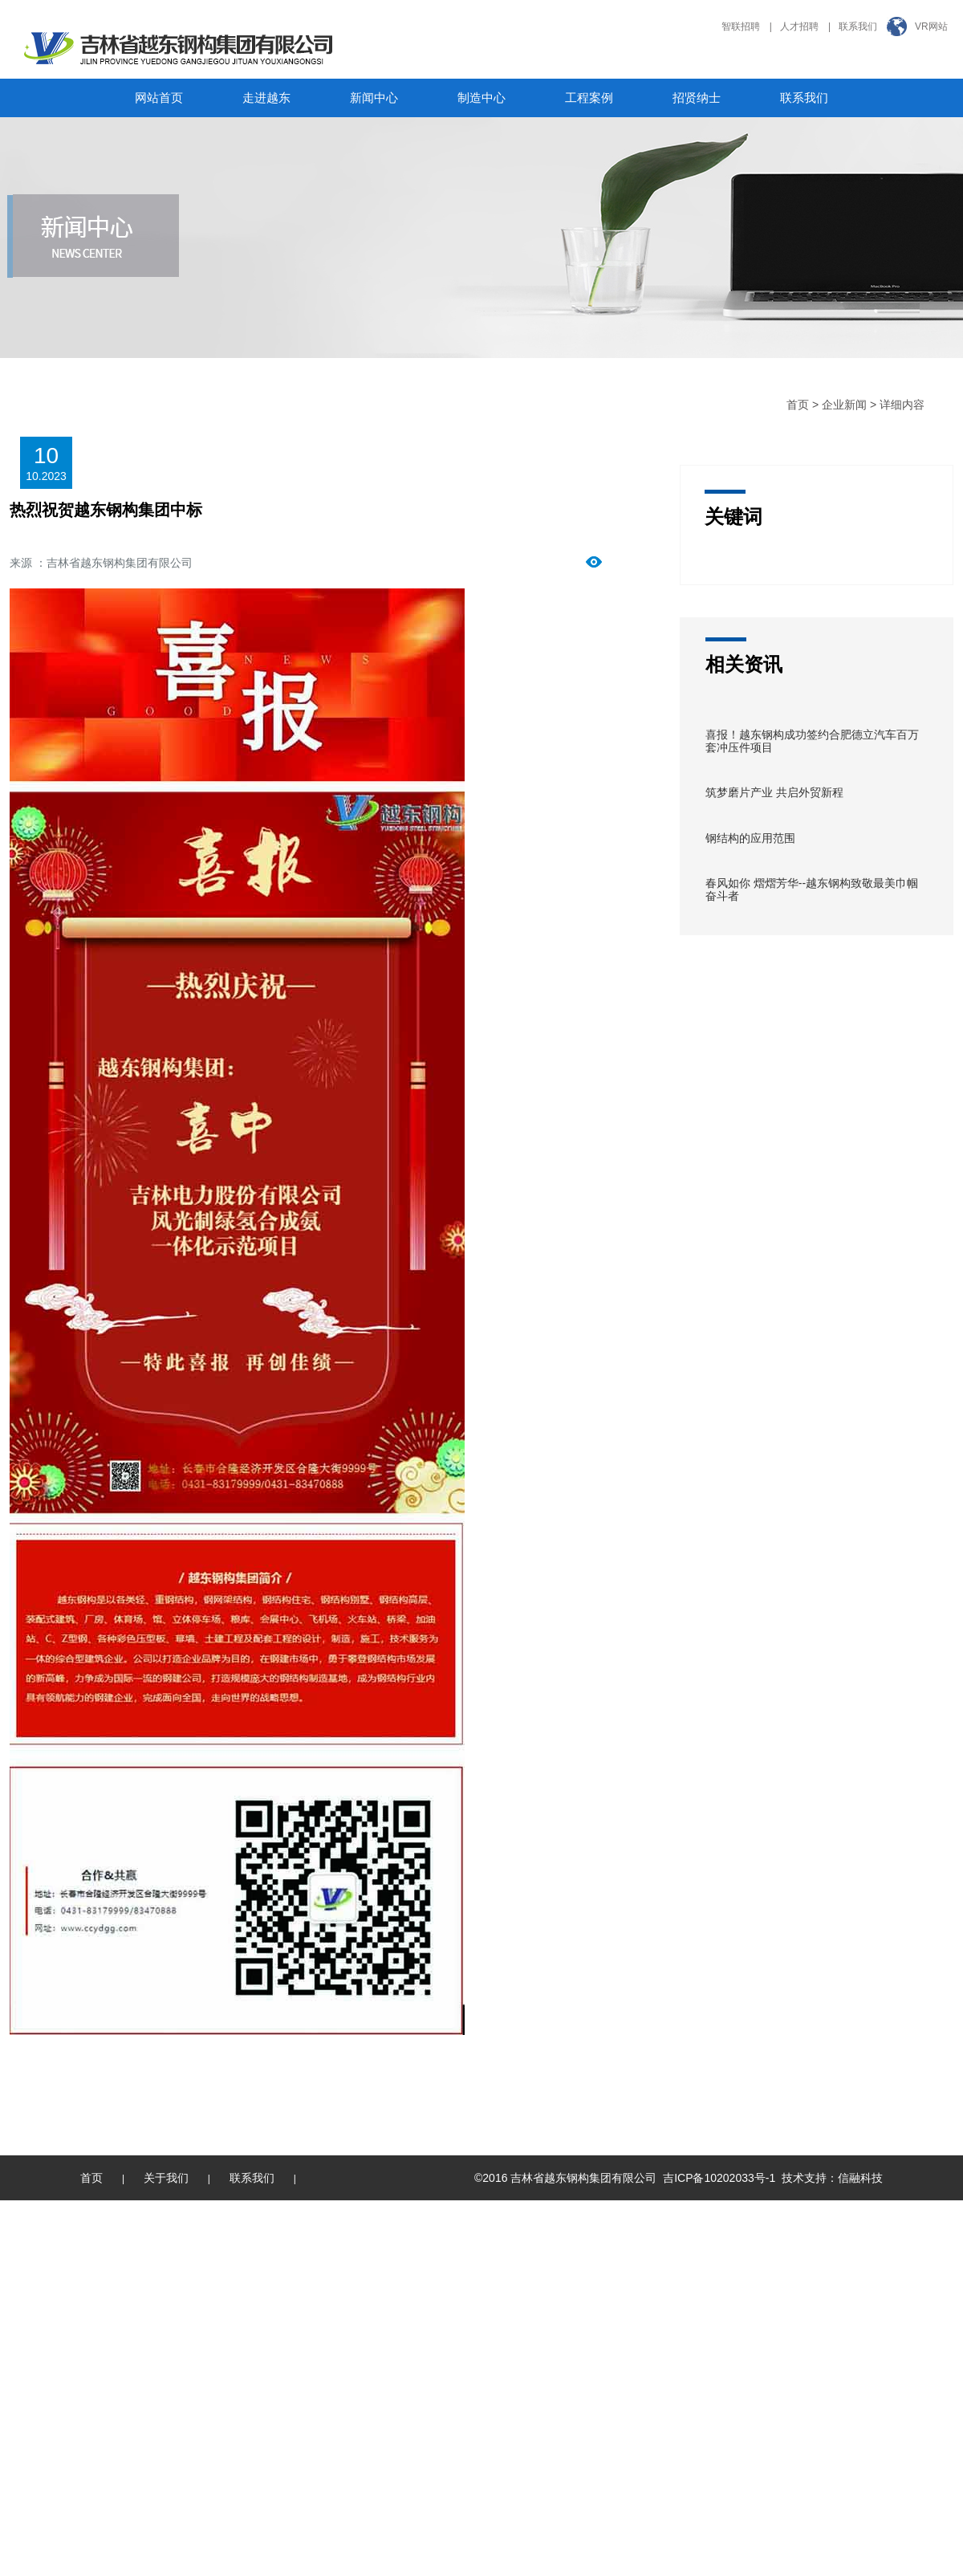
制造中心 (481, 97)
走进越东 (266, 97)
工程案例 (589, 97)
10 (32, 476)
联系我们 (858, 26)
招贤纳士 (696, 97)
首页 (797, 404)
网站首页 (159, 97)
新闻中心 (374, 97)
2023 (54, 476)
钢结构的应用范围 (750, 838)
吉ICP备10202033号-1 (719, 2177)
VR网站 (931, 26)
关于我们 (166, 2177)
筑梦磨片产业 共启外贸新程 (774, 792)
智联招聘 (740, 26)
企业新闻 (844, 404)
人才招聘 (799, 26)
